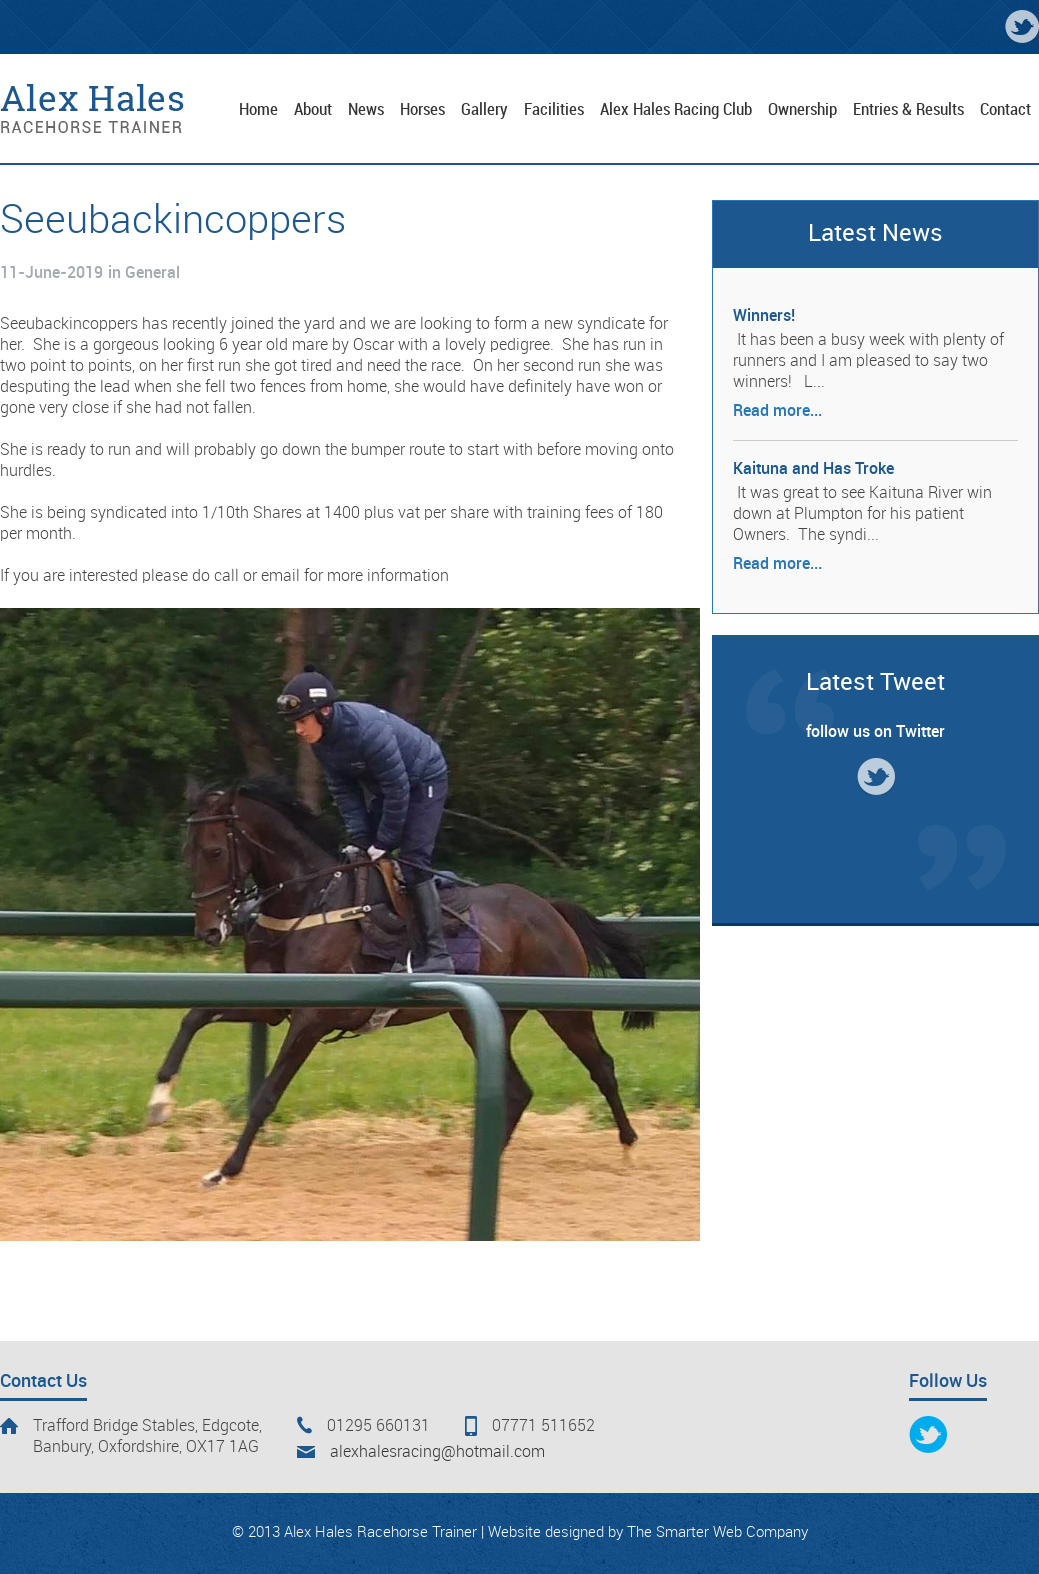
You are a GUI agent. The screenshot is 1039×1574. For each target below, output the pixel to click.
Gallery (484, 110)
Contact (1005, 110)
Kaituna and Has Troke (813, 469)
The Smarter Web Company (717, 1533)
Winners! (764, 316)
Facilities (554, 110)
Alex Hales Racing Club (676, 110)
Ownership (802, 110)
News (366, 110)
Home (258, 110)
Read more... (777, 411)
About (313, 110)
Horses (422, 110)
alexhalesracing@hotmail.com (437, 1452)
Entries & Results (908, 110)
